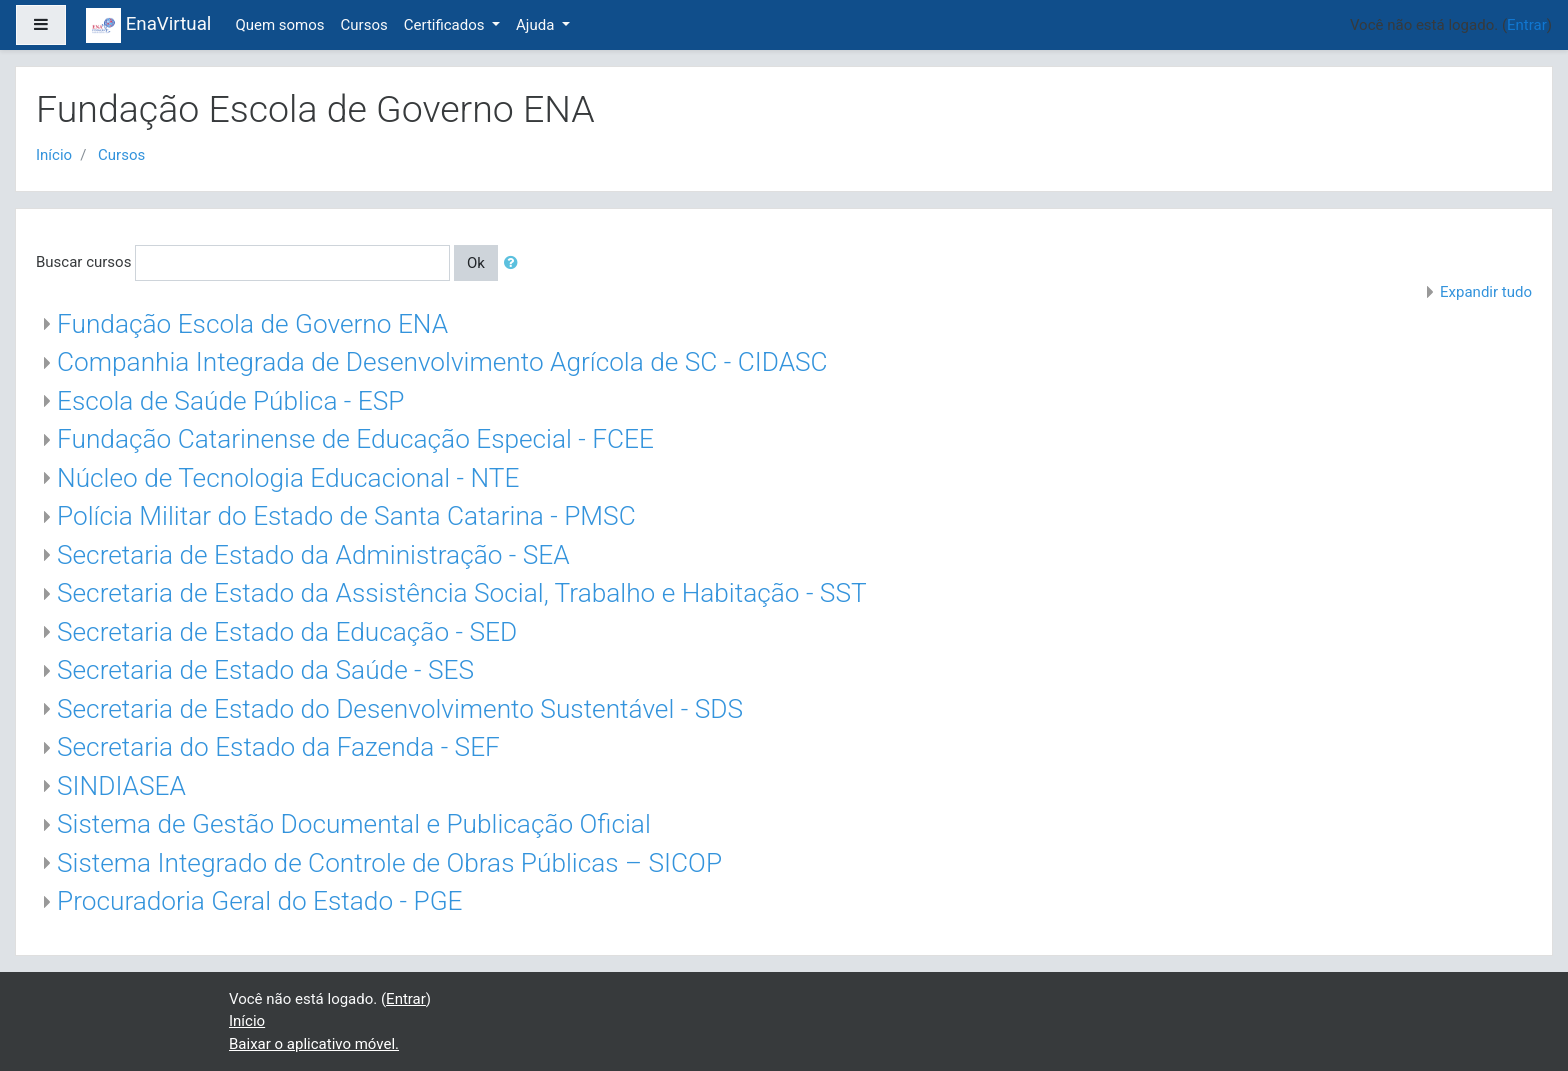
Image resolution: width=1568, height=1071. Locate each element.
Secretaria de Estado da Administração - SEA (313, 555)
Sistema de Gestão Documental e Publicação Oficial (354, 824)
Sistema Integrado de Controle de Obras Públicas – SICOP (389, 863)
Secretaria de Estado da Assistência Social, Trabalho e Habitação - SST (462, 593)
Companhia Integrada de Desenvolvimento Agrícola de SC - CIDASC (442, 362)
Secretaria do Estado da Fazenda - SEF (278, 747)
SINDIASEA (121, 786)
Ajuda (537, 25)
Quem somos (279, 25)
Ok (476, 263)
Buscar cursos (83, 262)
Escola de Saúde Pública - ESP (230, 401)
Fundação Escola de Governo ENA (252, 324)
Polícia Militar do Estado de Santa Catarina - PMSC (346, 516)
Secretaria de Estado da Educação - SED (287, 632)
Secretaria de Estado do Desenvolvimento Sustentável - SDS (400, 709)
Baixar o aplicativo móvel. (314, 1044)
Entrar (1527, 25)
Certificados (446, 25)
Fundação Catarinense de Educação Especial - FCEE (355, 439)
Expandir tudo (1486, 292)
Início (54, 155)
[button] (515, 263)
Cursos (364, 25)
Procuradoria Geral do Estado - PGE (260, 901)
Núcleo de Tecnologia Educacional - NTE (288, 478)
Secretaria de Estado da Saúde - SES (265, 670)
